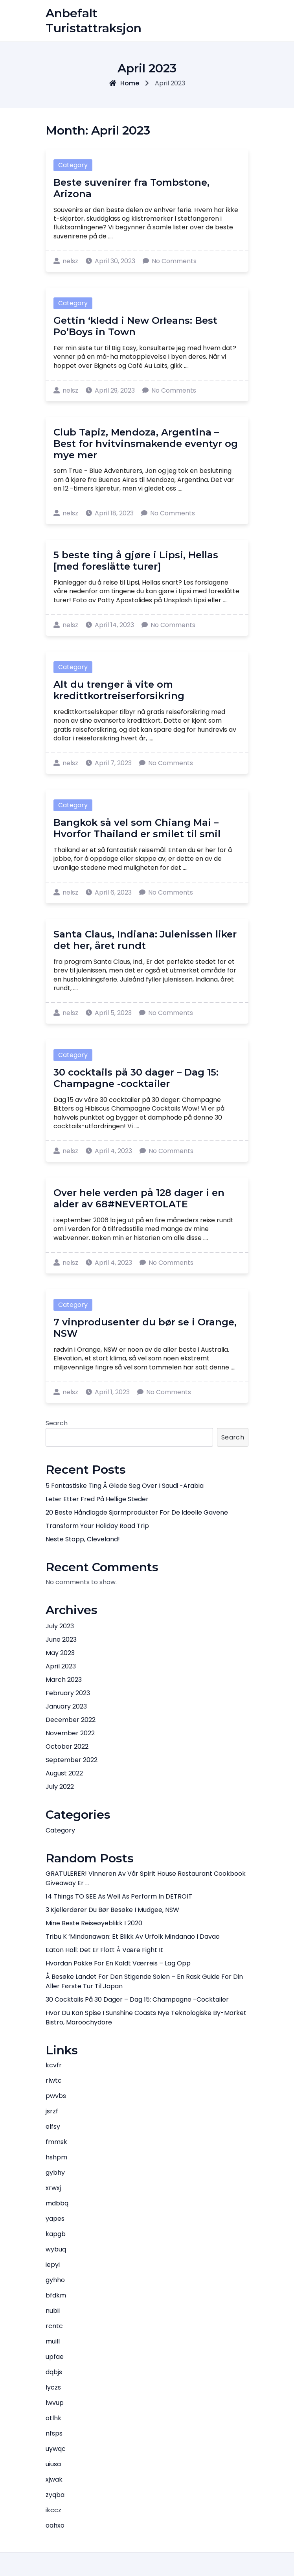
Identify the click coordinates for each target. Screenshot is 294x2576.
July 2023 (60, 1626)
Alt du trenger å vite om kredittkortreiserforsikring (118, 690)
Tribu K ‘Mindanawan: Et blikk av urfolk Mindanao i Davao (133, 1936)
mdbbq (57, 2203)
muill (53, 2341)
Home (124, 83)
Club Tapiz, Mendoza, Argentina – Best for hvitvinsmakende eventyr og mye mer (145, 443)
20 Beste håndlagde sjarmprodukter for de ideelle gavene (137, 1512)
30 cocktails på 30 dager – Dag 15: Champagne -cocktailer (136, 1078)
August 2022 (64, 1773)
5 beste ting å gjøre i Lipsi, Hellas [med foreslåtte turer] (135, 560)
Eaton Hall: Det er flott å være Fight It (104, 1949)
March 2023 (64, 1679)
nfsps (54, 2433)
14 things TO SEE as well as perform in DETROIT (119, 1896)
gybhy (55, 2172)
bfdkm (56, 2295)
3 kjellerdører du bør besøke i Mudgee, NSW (112, 1909)
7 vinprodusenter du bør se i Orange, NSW (145, 1327)
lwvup (55, 2402)
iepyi (53, 2264)
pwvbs (56, 2095)
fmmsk (56, 2141)
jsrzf (52, 2111)
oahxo (55, 2525)
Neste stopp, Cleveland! (83, 1539)
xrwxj (53, 2187)
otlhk (53, 2418)
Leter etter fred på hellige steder (97, 1499)
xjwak (54, 2479)
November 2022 (70, 1733)
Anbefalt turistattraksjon (93, 20)
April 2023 (61, 1666)
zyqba (55, 2494)
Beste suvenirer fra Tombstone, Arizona (131, 188)
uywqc (56, 2448)
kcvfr (54, 2065)
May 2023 (60, 1652)
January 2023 (66, 1706)
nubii (53, 2310)
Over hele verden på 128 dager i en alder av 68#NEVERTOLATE (138, 1198)
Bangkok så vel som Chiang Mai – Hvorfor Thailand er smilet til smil (136, 828)
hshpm (56, 2157)
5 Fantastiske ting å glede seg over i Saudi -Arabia (125, 1485)
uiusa (53, 2464)
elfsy (53, 2126)
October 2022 (67, 1746)
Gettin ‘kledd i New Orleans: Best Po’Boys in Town (135, 326)
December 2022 (71, 1719)
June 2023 (61, 1639)
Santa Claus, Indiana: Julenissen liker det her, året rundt (145, 939)
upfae (55, 2356)
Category (73, 165)
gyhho (55, 2279)
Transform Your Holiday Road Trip (97, 1525)
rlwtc (54, 2080)
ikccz (53, 2510)
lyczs (53, 2387)
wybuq (56, 2249)
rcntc (54, 2326)
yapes (55, 2218)
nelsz (65, 261)
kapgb (56, 2233)
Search (57, 1423)
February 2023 (68, 1693)
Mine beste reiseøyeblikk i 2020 (94, 1923)
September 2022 (71, 1759)
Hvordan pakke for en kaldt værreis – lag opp (118, 1963)
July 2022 (60, 1786)
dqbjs (54, 2372)
